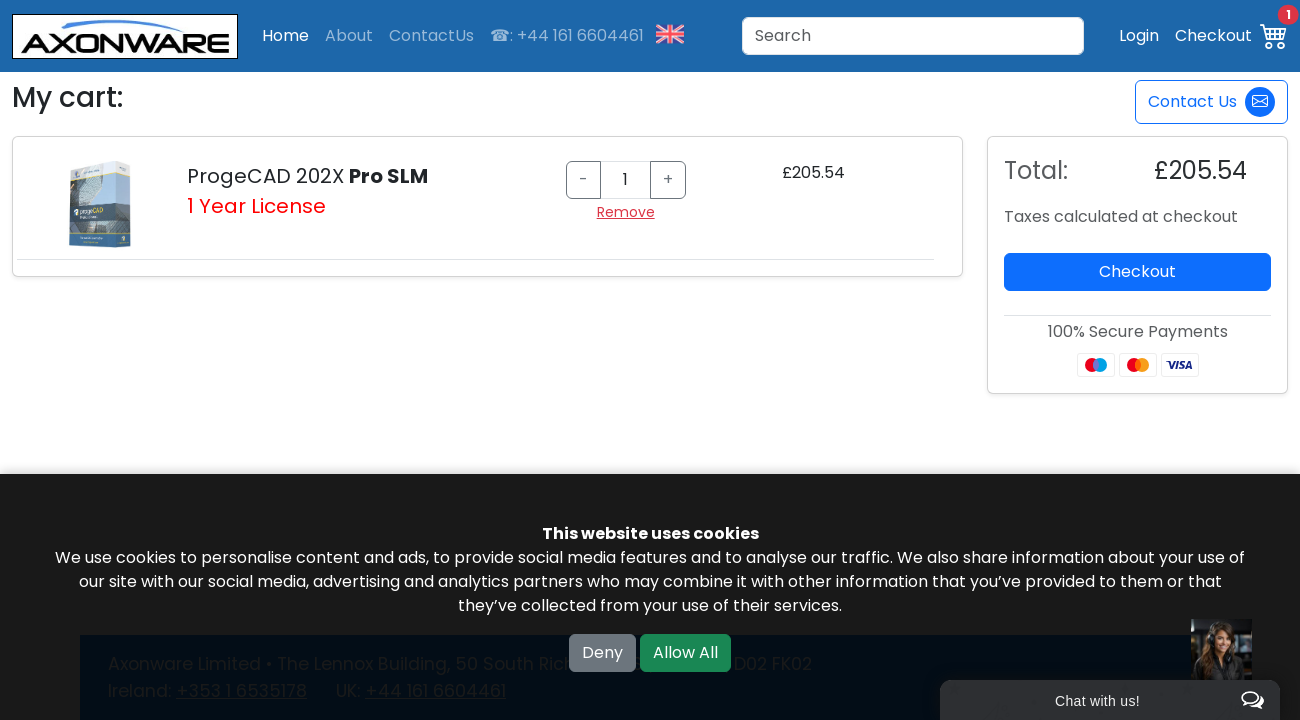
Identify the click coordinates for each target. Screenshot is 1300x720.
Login (1139, 35)
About (349, 35)
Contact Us (1211, 102)
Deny (602, 652)
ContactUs (431, 35)
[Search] (913, 36)
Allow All (685, 652)
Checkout (1213, 35)
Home (285, 35)
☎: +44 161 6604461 (567, 35)
